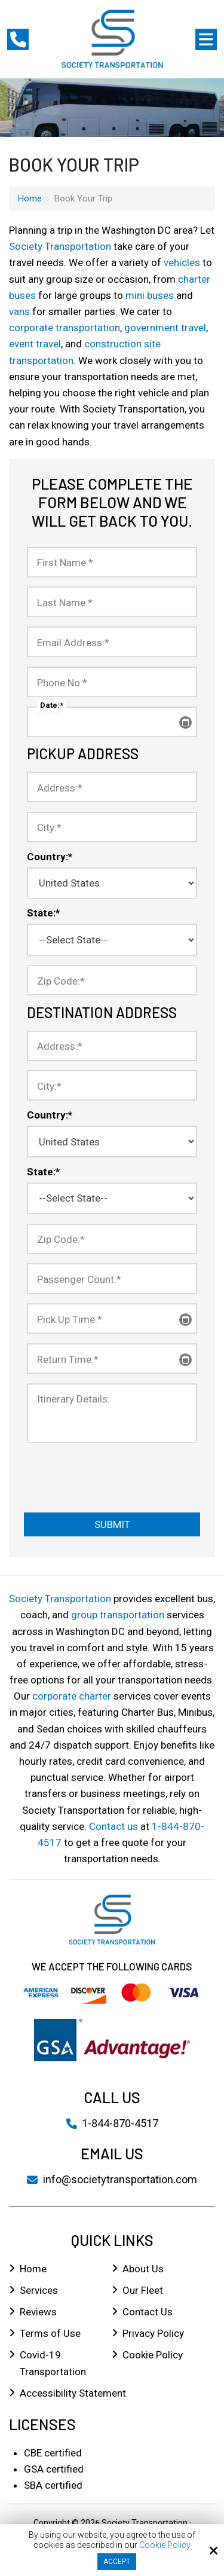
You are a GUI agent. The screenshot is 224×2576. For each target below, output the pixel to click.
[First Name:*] (112, 562)
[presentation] (97, 1471)
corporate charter (71, 1696)
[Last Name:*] (112, 601)
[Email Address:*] (112, 642)
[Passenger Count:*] (112, 1278)
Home (30, 198)
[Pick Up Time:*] (112, 1318)
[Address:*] (112, 787)
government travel (165, 328)
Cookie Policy (165, 2545)
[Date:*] (112, 722)
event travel (35, 344)
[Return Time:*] (112, 1358)
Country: (49, 857)
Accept (116, 2561)
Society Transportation (60, 246)
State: (43, 913)
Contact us (113, 1826)
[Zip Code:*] (112, 980)
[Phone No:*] (112, 682)
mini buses (149, 295)
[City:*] (112, 827)
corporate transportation (64, 328)
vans (19, 311)
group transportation (117, 1615)
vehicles (182, 262)
